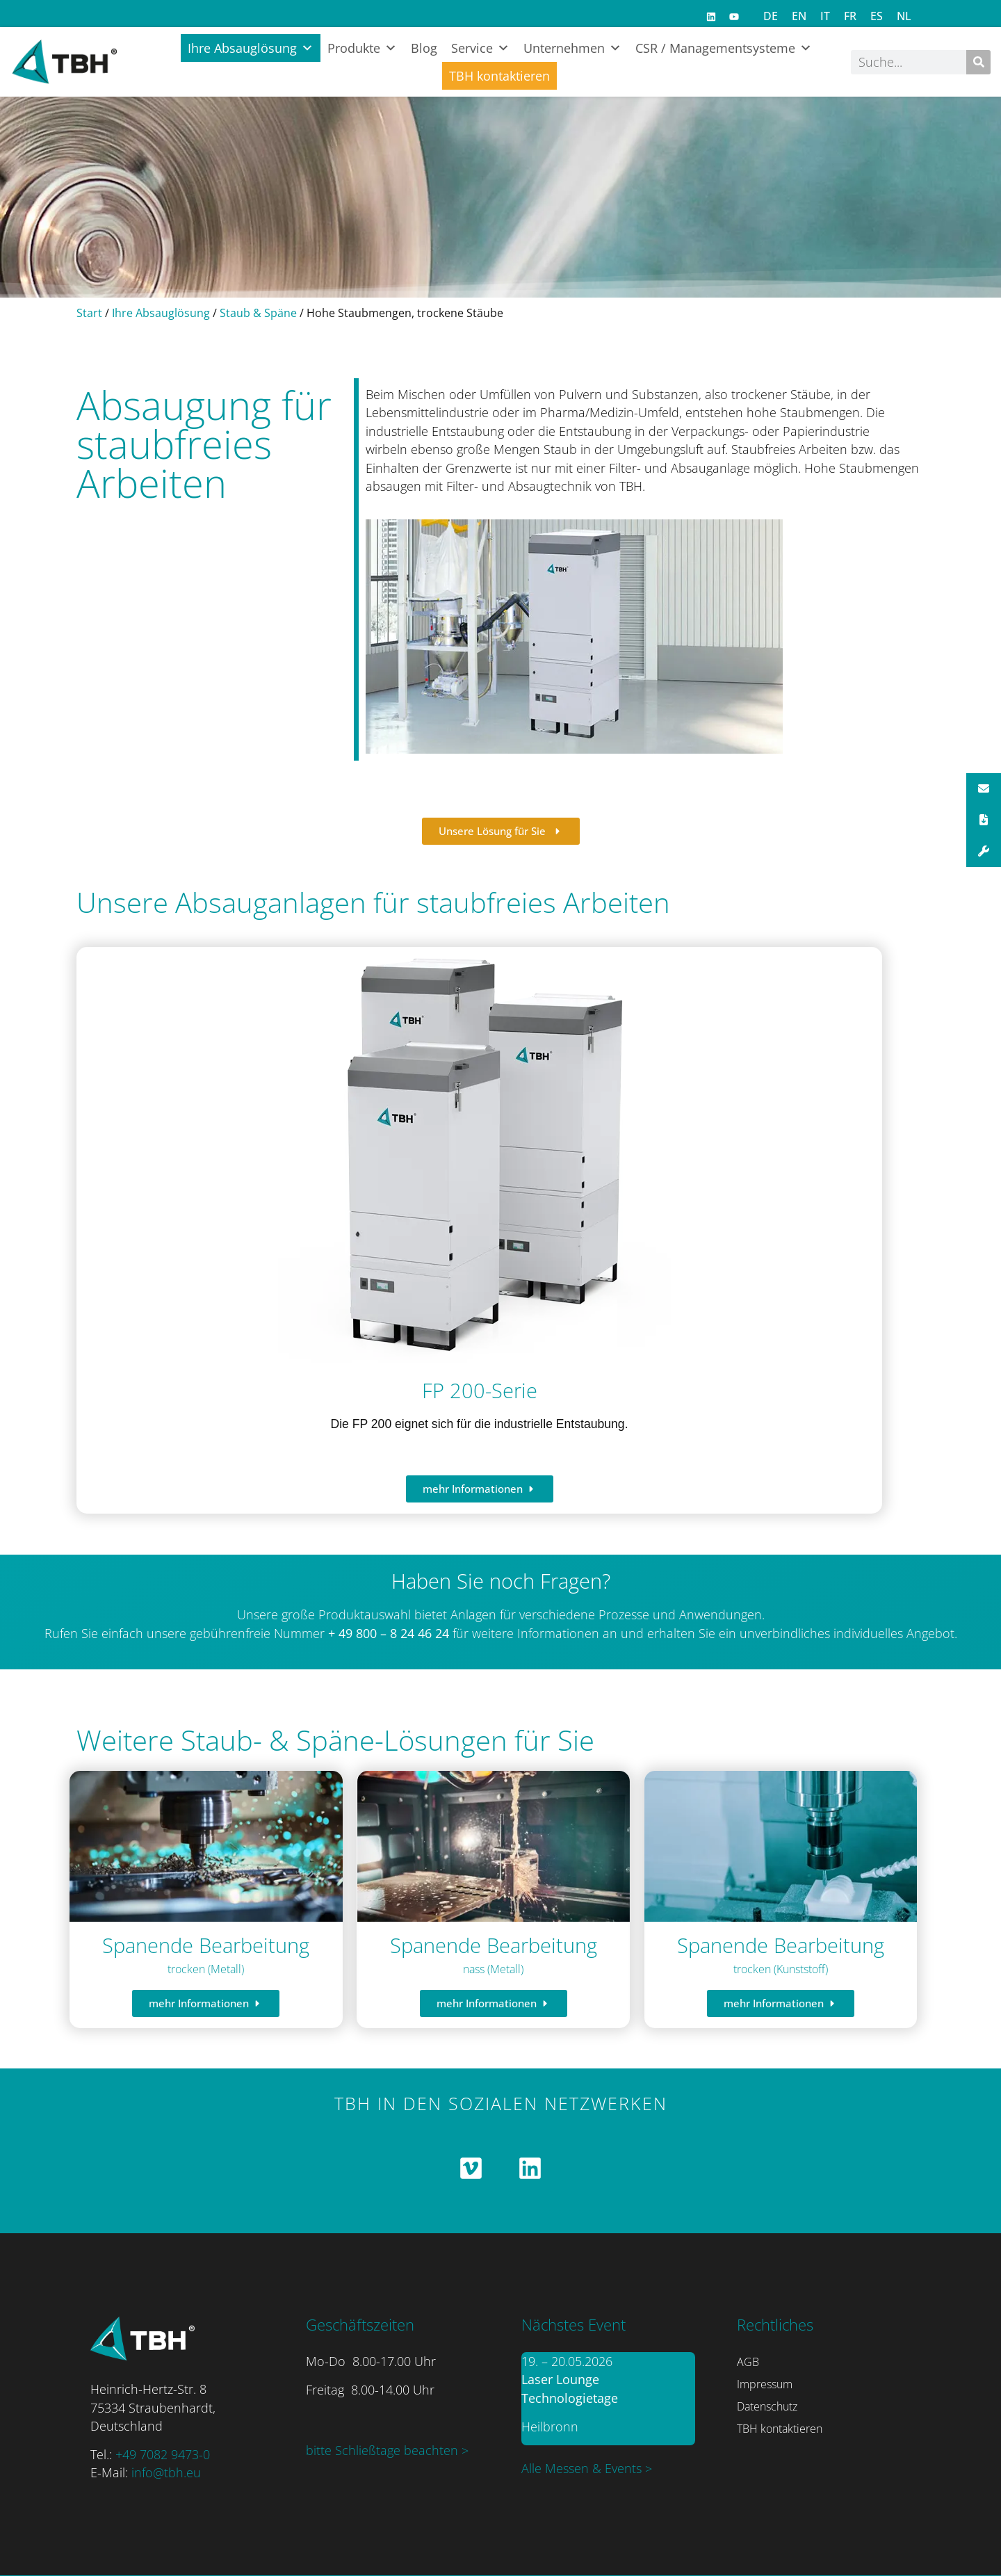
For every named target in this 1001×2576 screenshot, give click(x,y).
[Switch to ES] (876, 16)
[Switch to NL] (904, 16)
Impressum (764, 2384)
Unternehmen (572, 48)
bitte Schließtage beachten (384, 2450)
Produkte (362, 48)
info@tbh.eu (166, 2472)
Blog (424, 48)
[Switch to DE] (770, 16)
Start (89, 313)
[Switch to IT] (825, 16)
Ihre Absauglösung (251, 48)
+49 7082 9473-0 (162, 2454)
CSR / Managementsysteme (723, 48)
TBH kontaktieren (499, 75)
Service (480, 48)
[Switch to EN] (799, 16)
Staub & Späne (258, 313)
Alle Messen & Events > (586, 2468)
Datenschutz (767, 2406)
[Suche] (978, 62)
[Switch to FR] (850, 16)
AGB (748, 2362)
